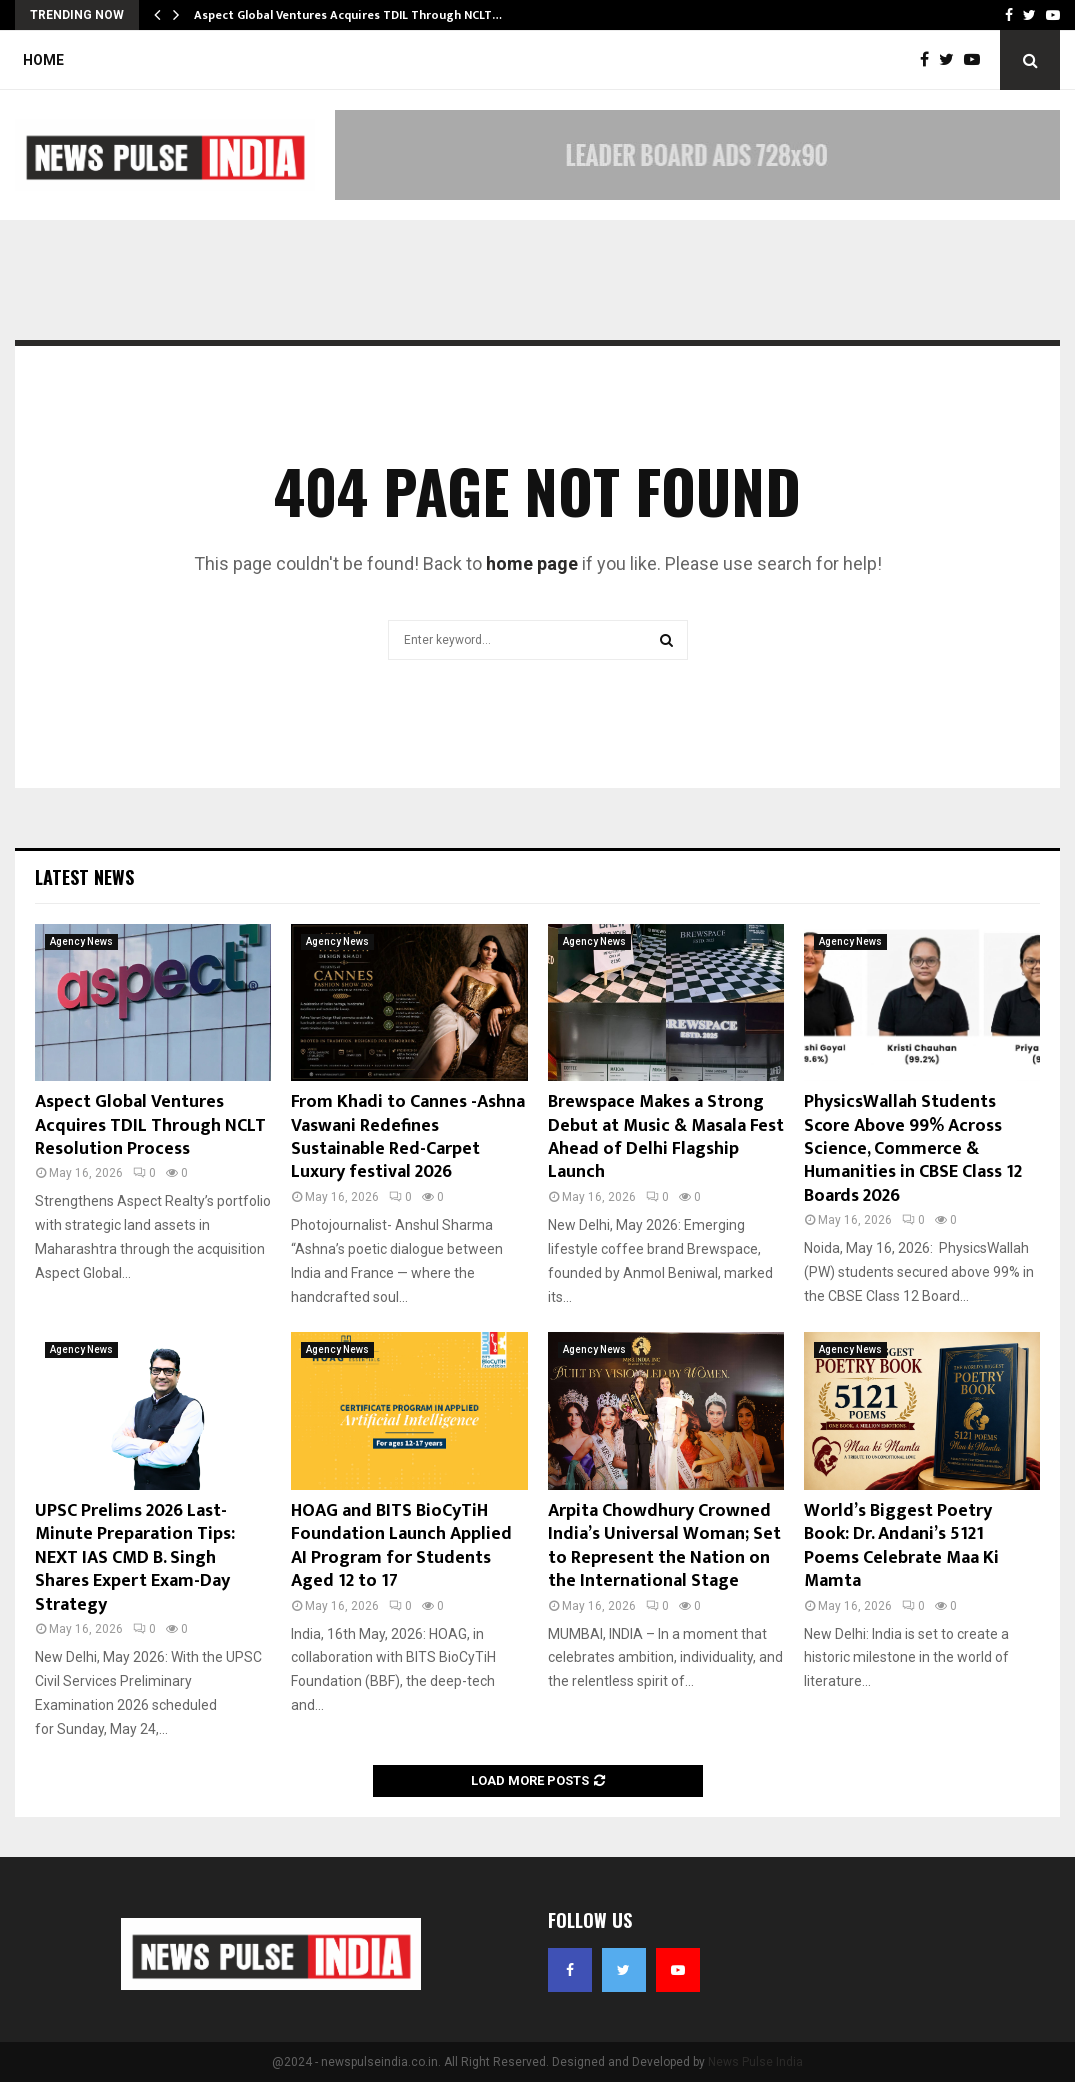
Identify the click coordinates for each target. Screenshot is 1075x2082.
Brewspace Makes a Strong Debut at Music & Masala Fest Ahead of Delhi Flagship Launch (666, 1137)
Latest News (84, 877)
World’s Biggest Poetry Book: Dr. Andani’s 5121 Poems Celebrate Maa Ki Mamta (901, 1546)
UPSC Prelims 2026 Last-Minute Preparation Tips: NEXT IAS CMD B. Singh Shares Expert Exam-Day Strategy (135, 1558)
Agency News (81, 941)
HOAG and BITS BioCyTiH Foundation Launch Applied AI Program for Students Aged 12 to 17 (401, 1546)
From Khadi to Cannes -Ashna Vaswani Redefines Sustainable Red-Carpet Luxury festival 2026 (408, 1137)
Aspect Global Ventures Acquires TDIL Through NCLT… (348, 15)
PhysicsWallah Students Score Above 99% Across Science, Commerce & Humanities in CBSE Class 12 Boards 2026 (913, 1149)
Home (43, 60)
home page (532, 563)
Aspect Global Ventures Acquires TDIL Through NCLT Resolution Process (150, 1125)
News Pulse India (755, 2062)
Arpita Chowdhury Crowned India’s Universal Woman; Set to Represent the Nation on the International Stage (664, 1546)
